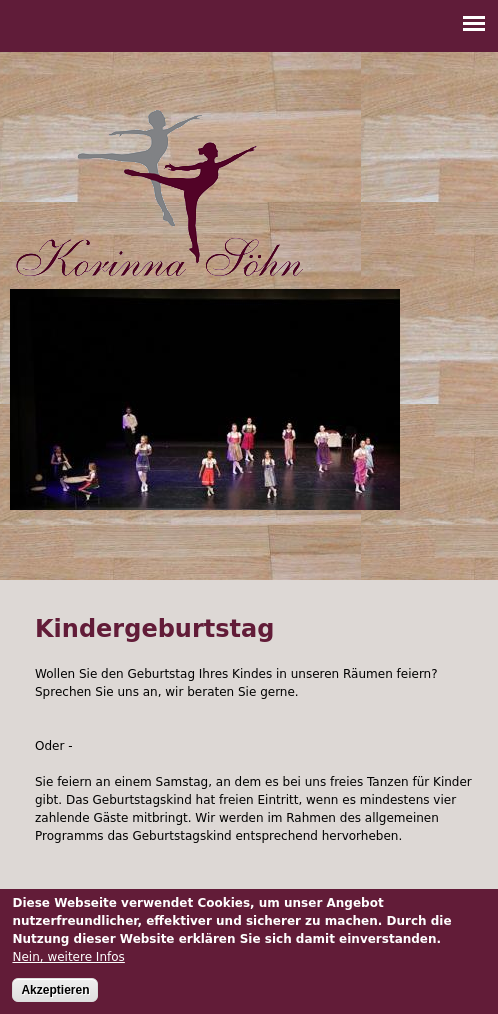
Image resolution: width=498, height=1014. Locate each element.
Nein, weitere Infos (68, 959)
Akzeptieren (55, 992)
